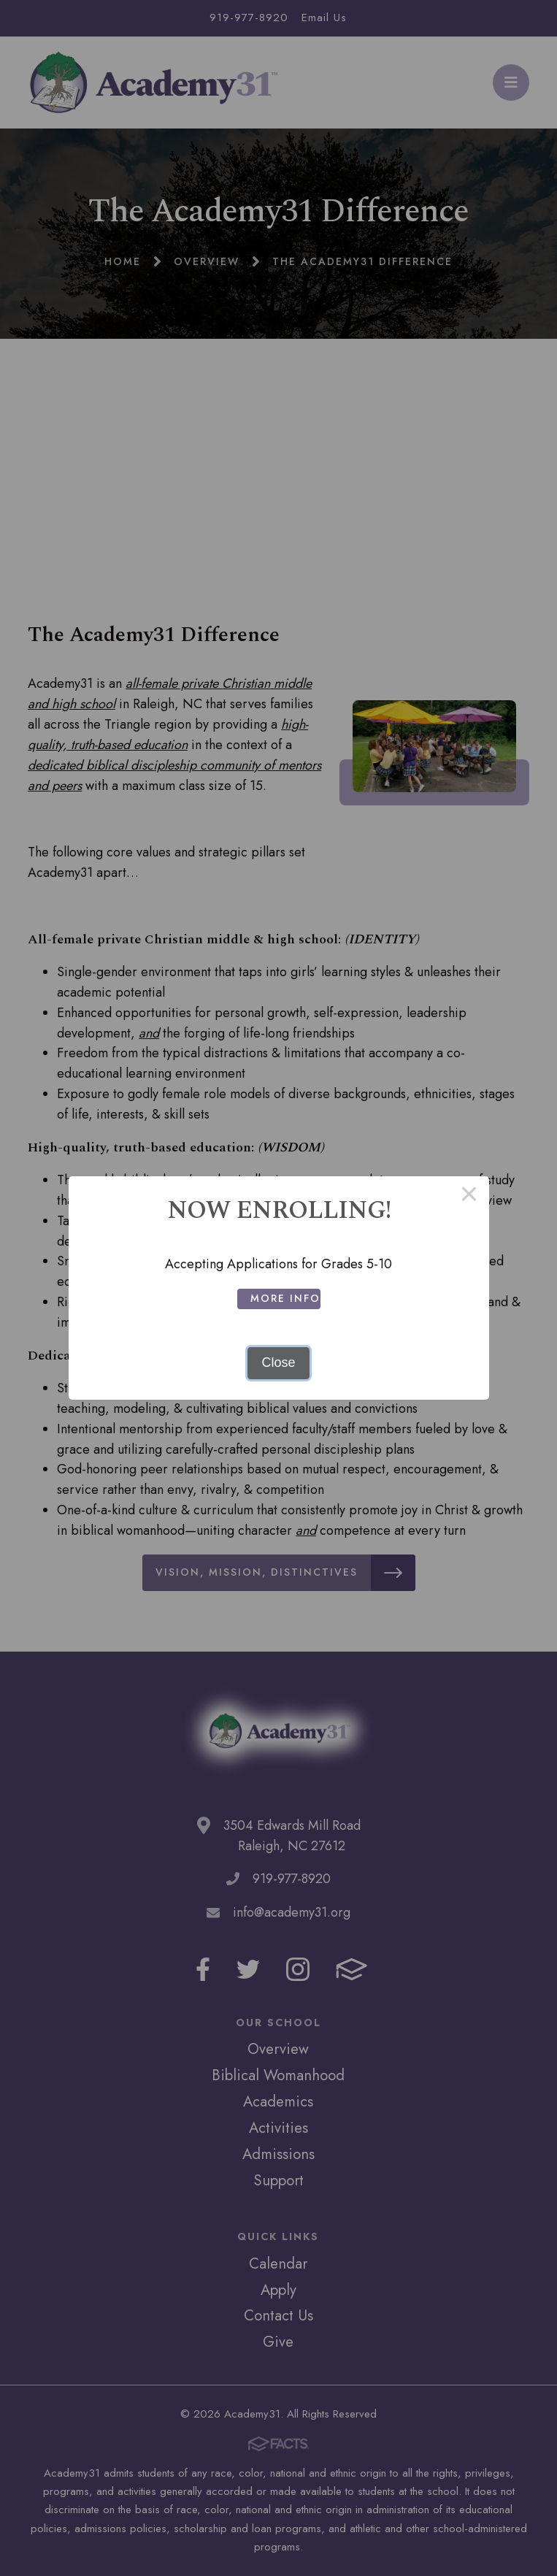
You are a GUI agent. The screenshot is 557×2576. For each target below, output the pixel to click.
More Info (285, 1298)
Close (278, 1362)
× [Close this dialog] (469, 1196)
